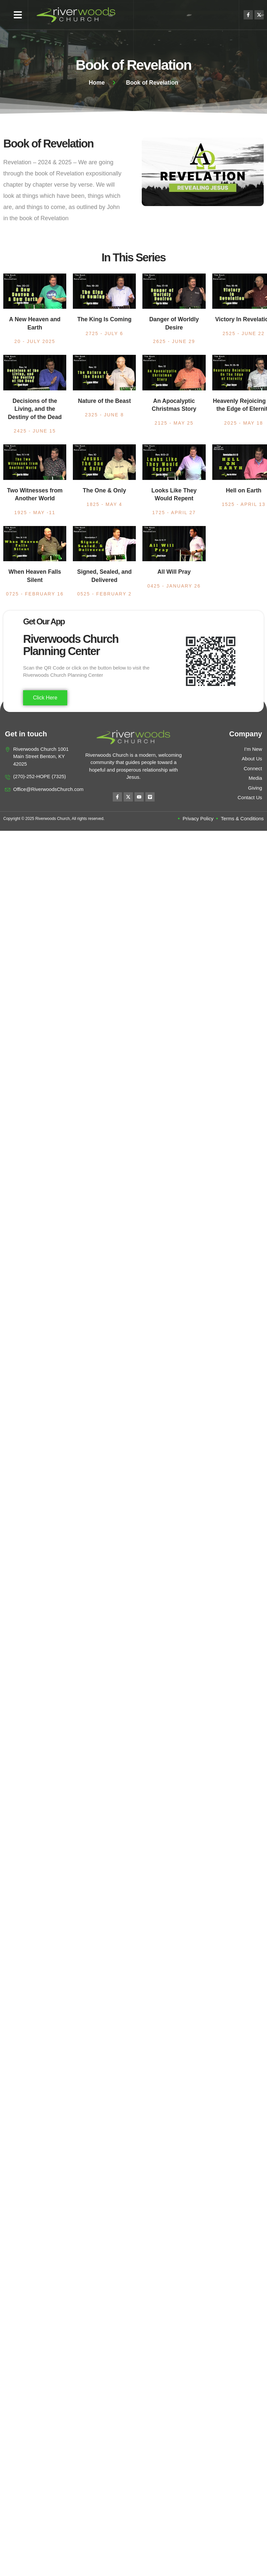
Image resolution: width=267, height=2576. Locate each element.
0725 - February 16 (35, 593)
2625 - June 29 (174, 341)
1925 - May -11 (34, 512)
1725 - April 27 (174, 512)
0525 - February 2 (104, 593)
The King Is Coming (104, 319)
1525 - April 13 (243, 504)
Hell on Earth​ (243, 490)
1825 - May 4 (104, 504)
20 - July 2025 (35, 341)
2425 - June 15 (35, 431)
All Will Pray (174, 571)
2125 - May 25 (174, 423)
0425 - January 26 (174, 586)
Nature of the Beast (104, 401)
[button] (18, 15)
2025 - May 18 (243, 423)
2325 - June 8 (104, 414)
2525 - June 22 (243, 333)
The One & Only (104, 490)
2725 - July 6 (104, 333)
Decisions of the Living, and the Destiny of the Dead (35, 409)
